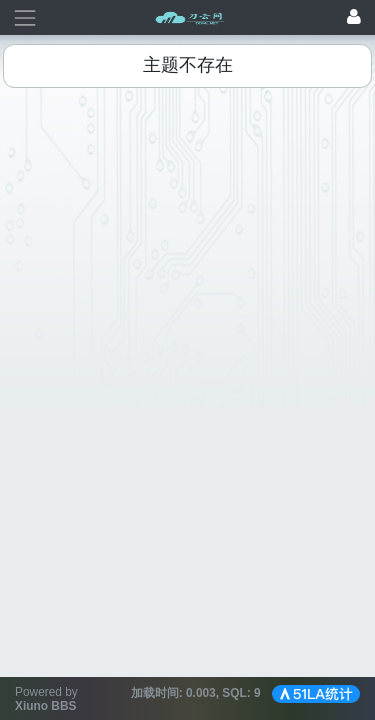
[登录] (354, 18)
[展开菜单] (24, 17)
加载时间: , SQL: (197, 693)
